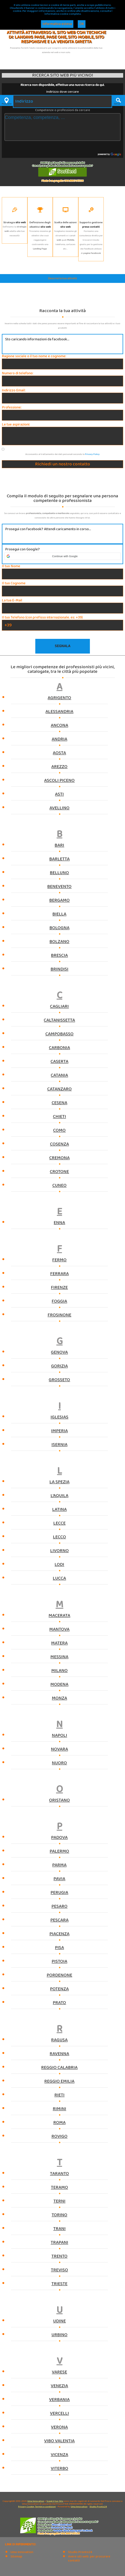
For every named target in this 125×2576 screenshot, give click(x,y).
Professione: (12, 407)
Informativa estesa (57, 24)
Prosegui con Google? (22, 549)
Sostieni (62, 171)
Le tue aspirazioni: (16, 424)
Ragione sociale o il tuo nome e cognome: (34, 356)
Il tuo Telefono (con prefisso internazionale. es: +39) (42, 617)
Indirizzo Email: (14, 390)
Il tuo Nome (11, 566)
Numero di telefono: (17, 373)
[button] (62, 556)
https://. (62, 2525)
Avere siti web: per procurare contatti (89, 2558)
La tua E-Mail (12, 600)
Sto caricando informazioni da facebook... (37, 339)
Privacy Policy (92, 454)
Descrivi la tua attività (62, 278)
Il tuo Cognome (14, 583)
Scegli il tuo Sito (55, 2501)
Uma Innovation (35, 2501)
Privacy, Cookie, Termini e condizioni (37, 2507)
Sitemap (16, 2556)
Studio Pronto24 (98, 2507)
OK (81, 24)
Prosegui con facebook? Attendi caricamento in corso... (48, 529)
